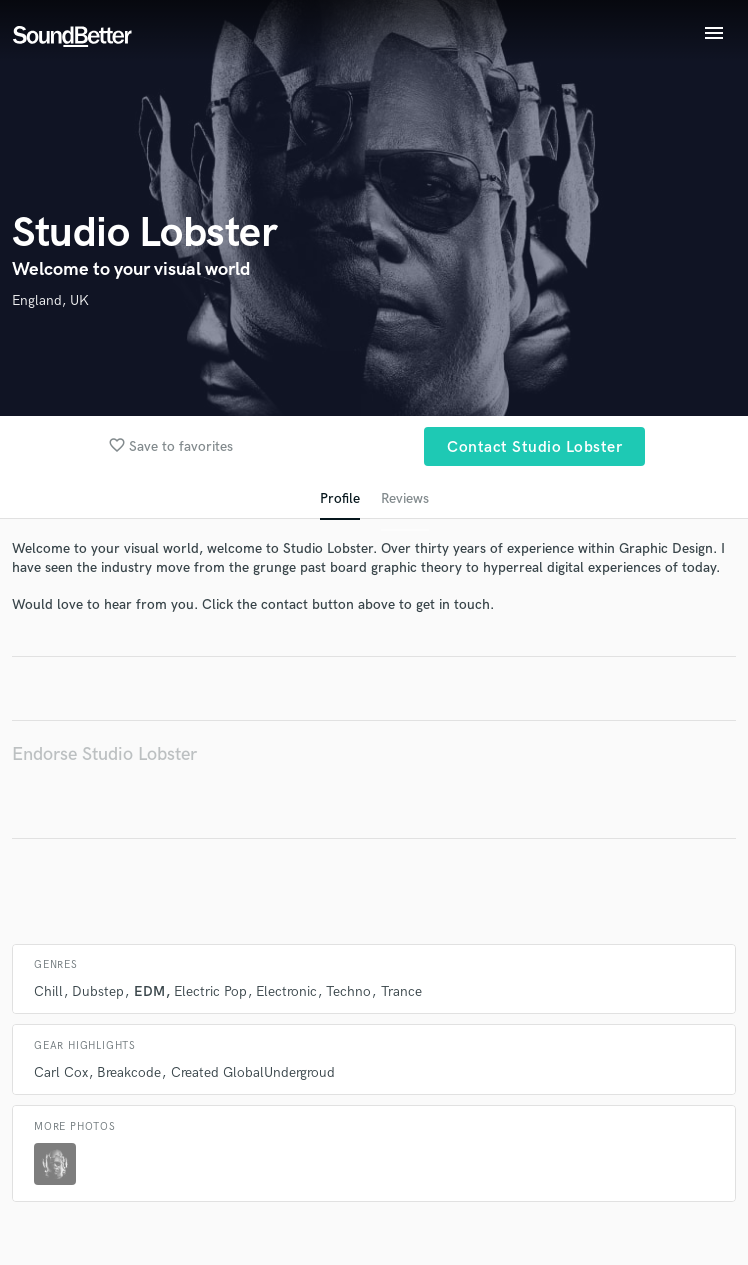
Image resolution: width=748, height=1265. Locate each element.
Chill (48, 991)
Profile (340, 498)
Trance (401, 991)
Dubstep (98, 991)
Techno (348, 991)
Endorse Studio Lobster (104, 754)
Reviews (405, 498)
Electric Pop (210, 991)
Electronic (286, 991)
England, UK (50, 300)
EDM (149, 991)
